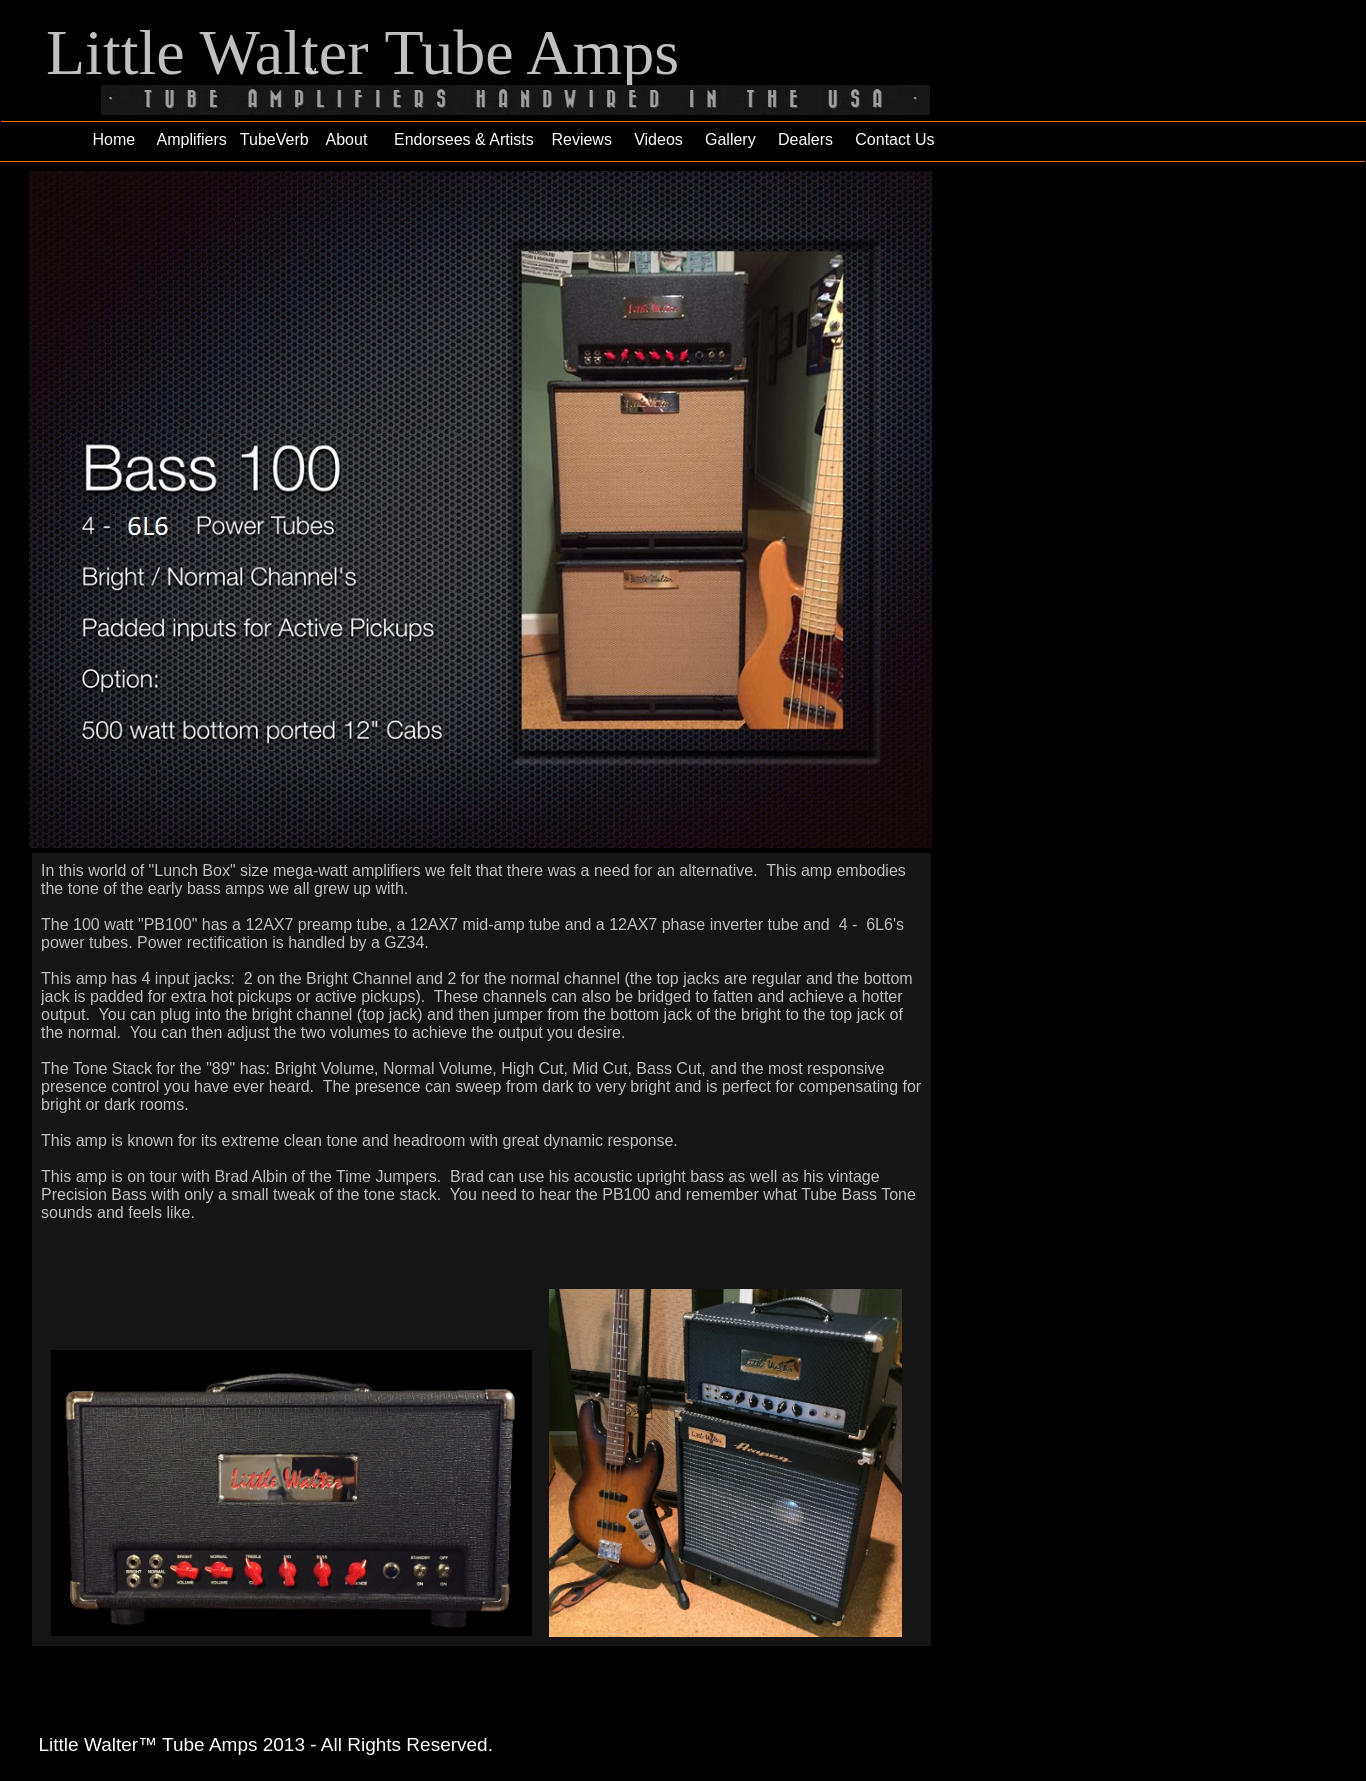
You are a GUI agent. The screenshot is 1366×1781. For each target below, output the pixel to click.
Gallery (730, 139)
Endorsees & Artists (457, 139)
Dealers (805, 139)
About (347, 139)
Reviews (581, 139)
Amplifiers (192, 139)
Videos (658, 139)
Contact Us (894, 139)
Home (114, 139)
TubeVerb (274, 139)
